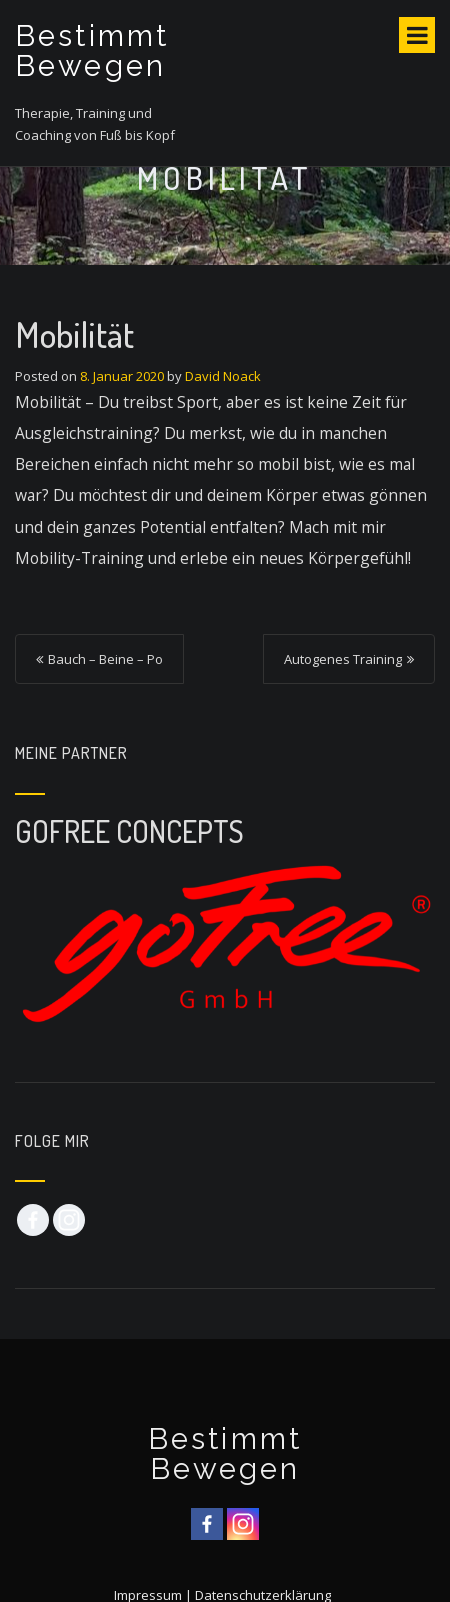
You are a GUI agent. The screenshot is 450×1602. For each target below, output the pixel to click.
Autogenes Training (343, 659)
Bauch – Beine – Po (105, 659)
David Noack (223, 376)
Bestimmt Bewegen (92, 51)
